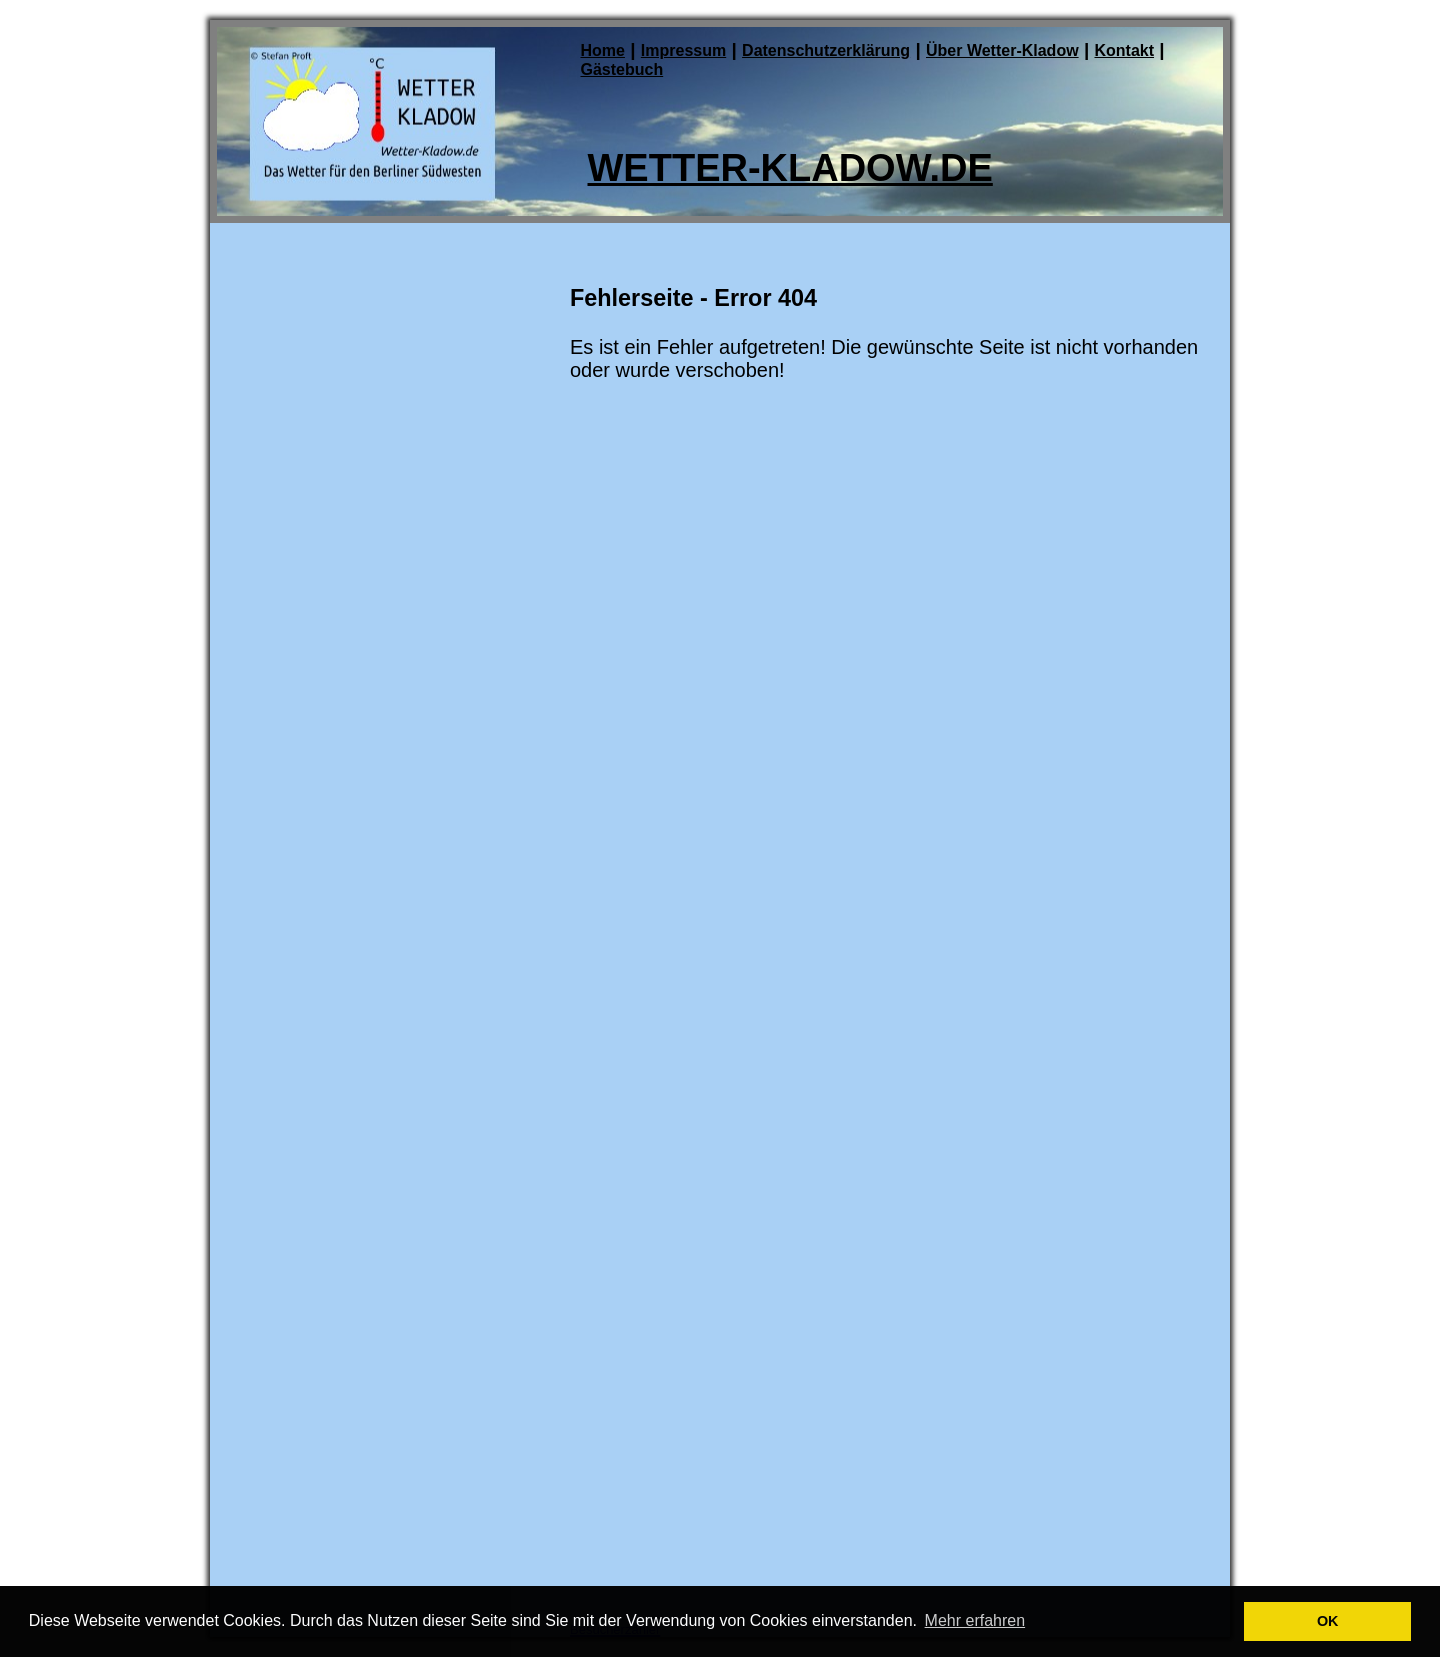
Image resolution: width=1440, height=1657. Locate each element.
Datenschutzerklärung (826, 50)
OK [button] (1328, 1621)
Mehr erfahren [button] (975, 1620)
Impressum (683, 50)
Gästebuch (622, 69)
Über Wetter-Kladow (1002, 50)
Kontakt (1124, 50)
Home (603, 50)
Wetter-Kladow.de (790, 168)
